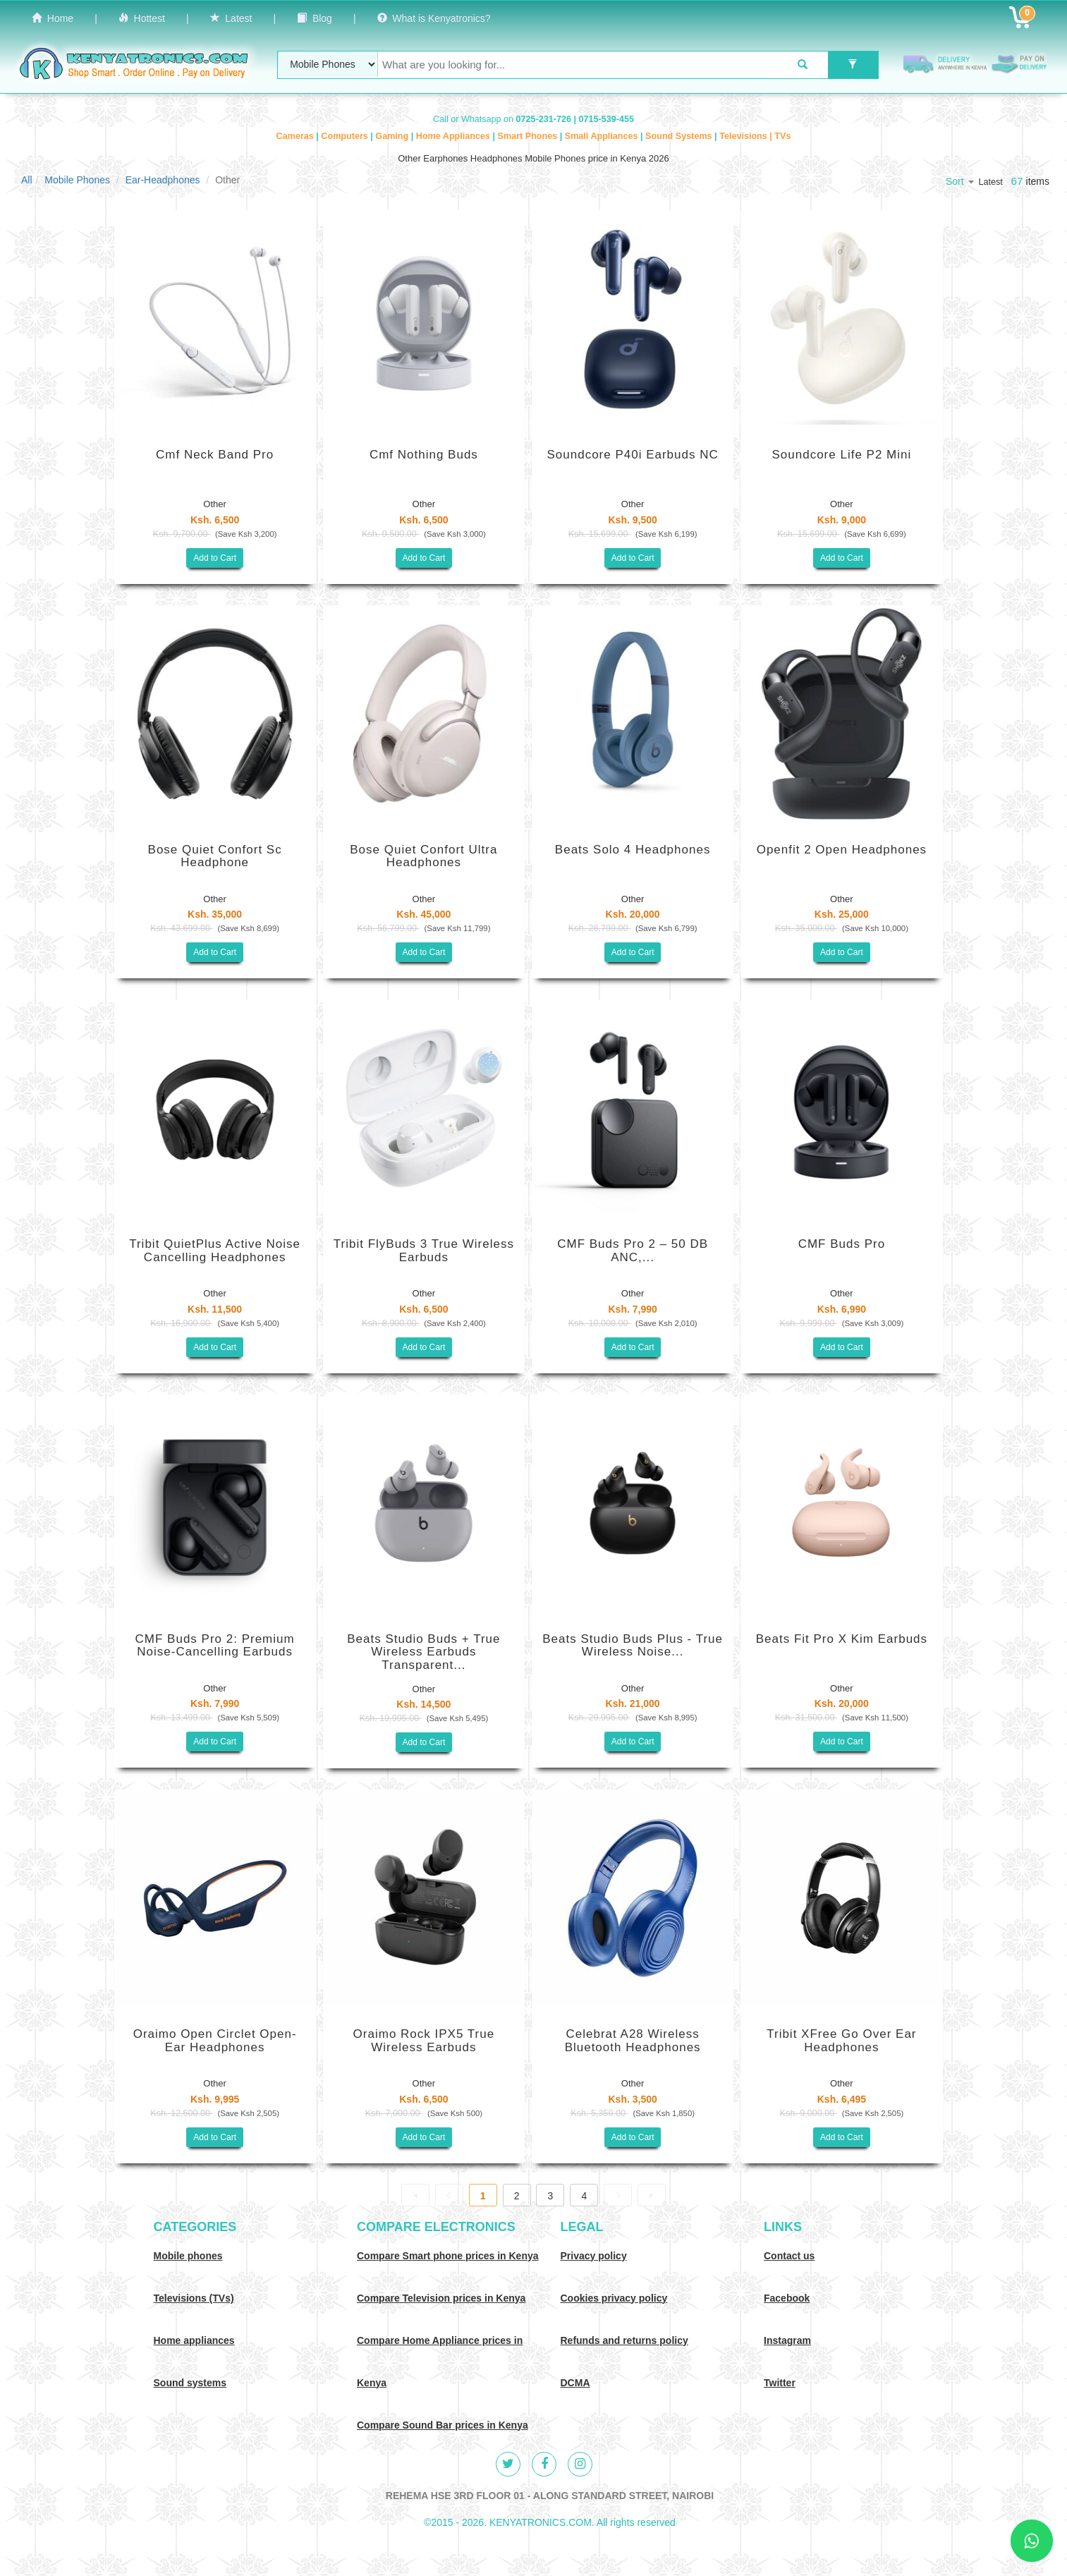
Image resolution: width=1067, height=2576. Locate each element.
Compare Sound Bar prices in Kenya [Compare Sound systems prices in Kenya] (442, 2425)
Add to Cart (214, 558)
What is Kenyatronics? (434, 18)
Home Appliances (454, 136)
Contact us (789, 2255)
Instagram (787, 2340)
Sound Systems (679, 136)
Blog (314, 18)
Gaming (392, 136)
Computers (345, 136)
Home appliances (194, 2340)
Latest (231, 18)
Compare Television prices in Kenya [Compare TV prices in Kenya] (441, 2298)
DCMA (575, 2382)
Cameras (296, 136)
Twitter (779, 2382)
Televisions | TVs (755, 136)
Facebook (787, 2298)
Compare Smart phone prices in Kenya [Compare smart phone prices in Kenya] (448, 2255)
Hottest (141, 18)
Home (52, 18)
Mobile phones (188, 2255)
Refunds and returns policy (624, 2340)
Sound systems (190, 2382)
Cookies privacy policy (614, 2298)
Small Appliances (602, 136)
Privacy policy (594, 2255)
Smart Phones (529, 136)
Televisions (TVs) (194, 2298)
